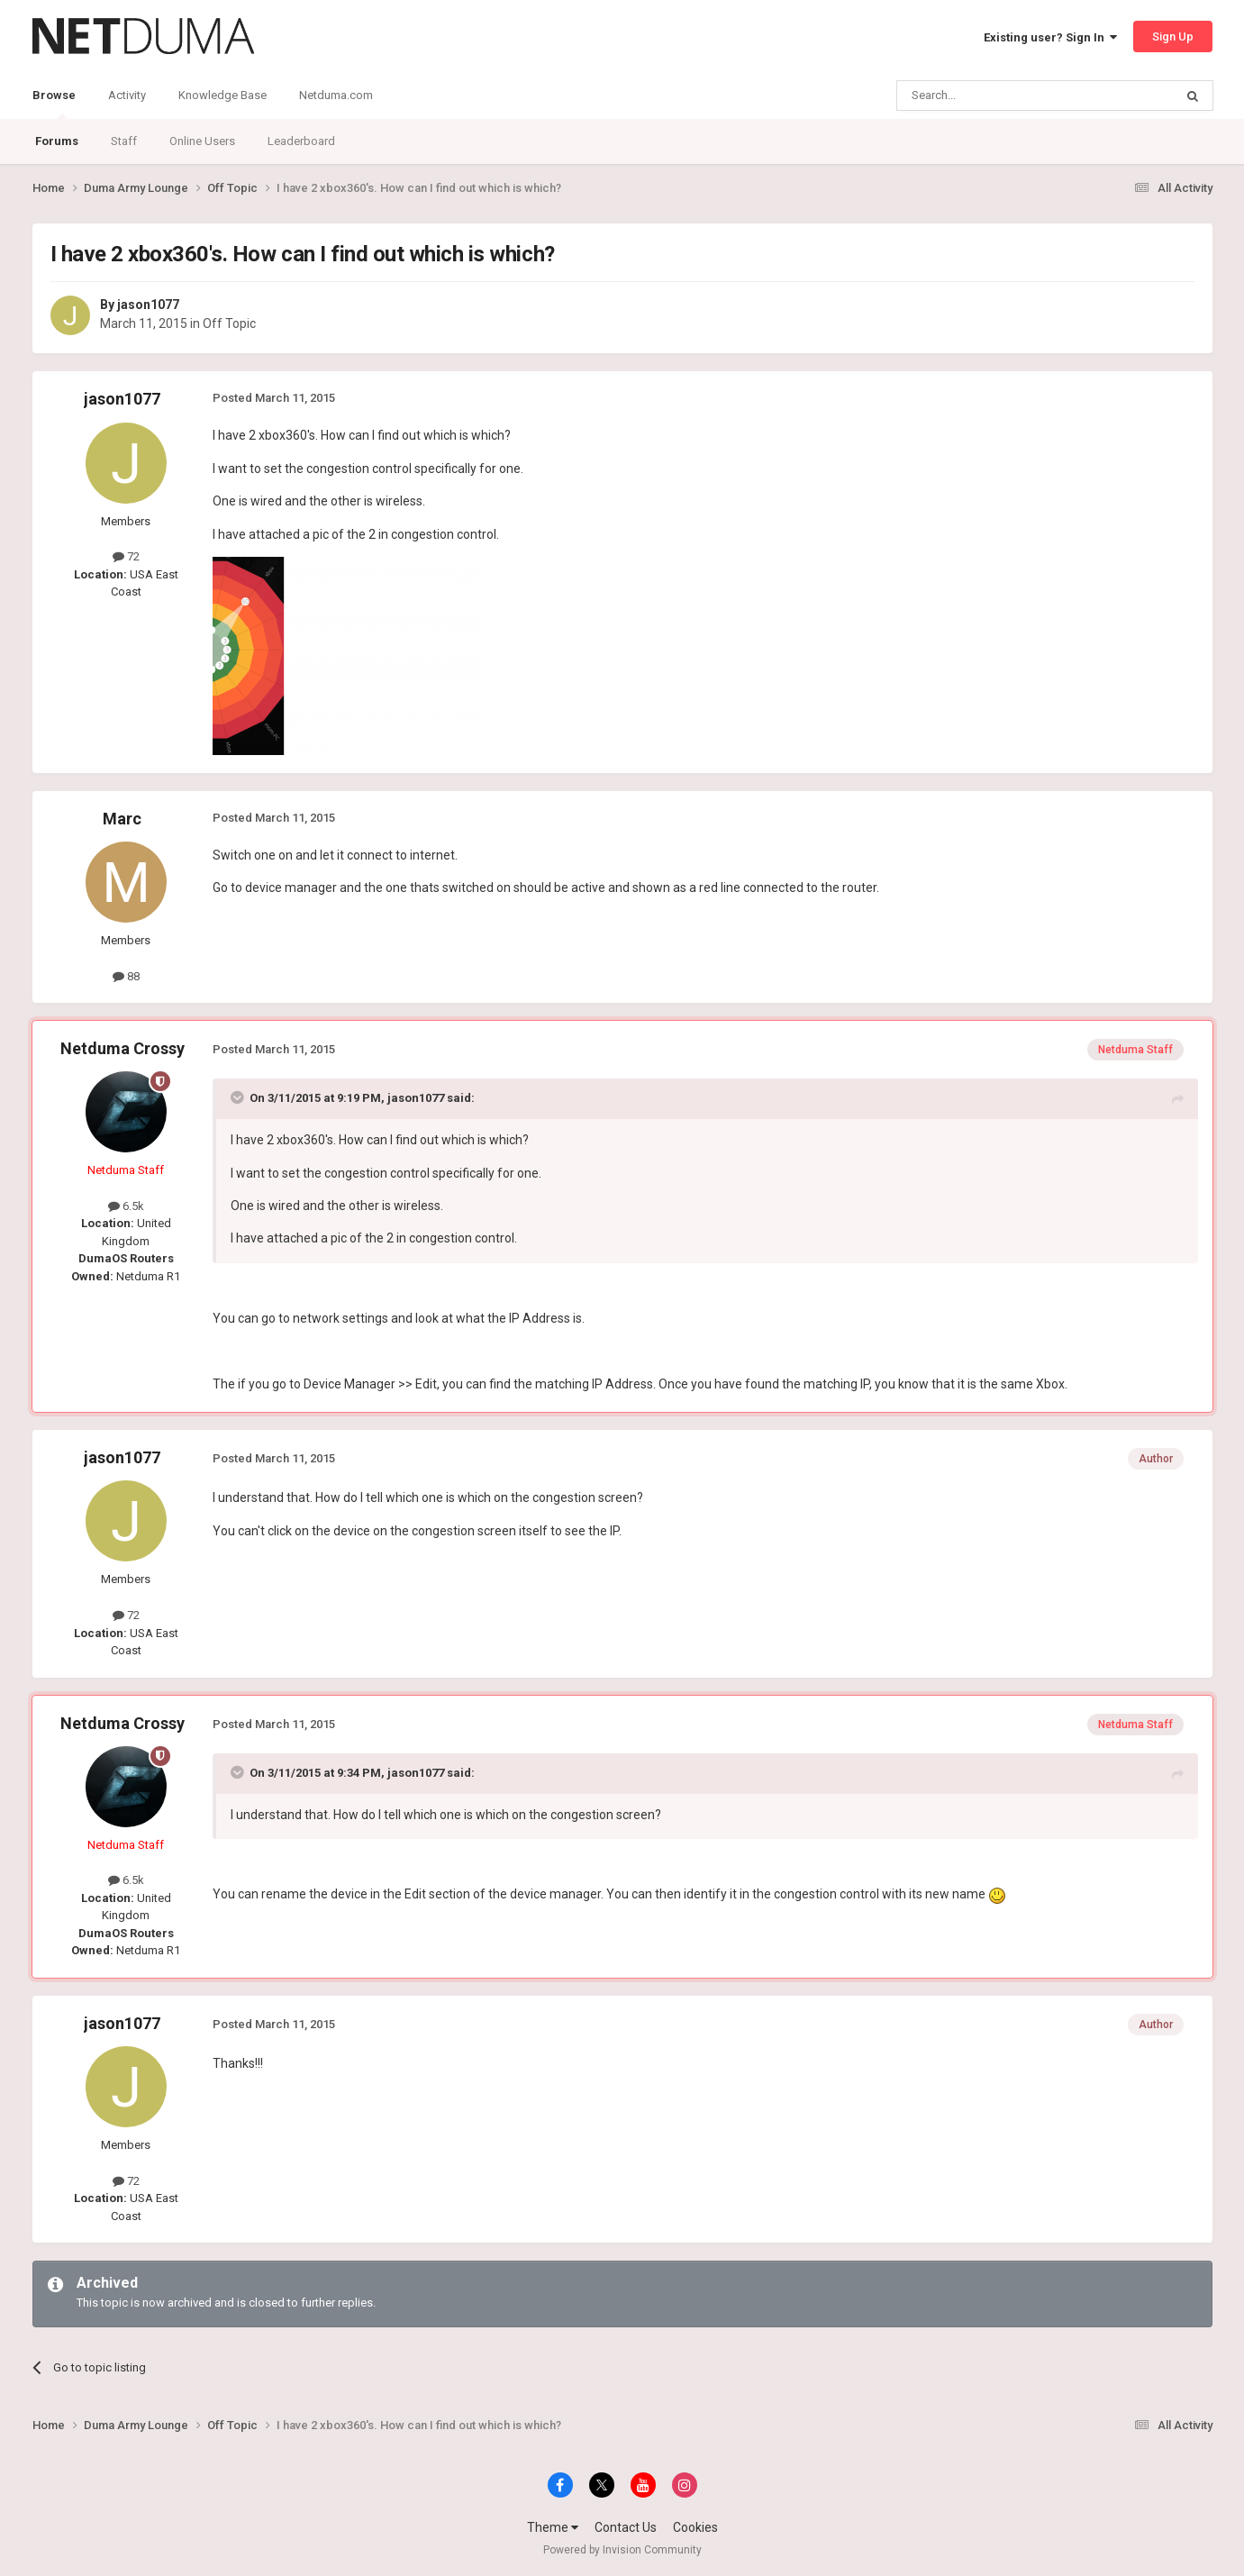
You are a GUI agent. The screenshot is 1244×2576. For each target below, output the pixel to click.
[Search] (992, 95)
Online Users (202, 141)
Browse (54, 103)
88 (126, 976)
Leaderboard (301, 141)
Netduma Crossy (122, 1048)
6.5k (126, 1206)
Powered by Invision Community (622, 2550)
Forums (56, 141)
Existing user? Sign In (1050, 37)
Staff (124, 141)
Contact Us (626, 2527)
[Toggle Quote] (239, 1097)
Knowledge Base (222, 95)
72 (126, 556)
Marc (122, 818)
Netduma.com (336, 95)
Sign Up (1173, 36)
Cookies (695, 2527)
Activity (127, 95)
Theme (552, 2527)
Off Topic (229, 323)
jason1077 (148, 304)
